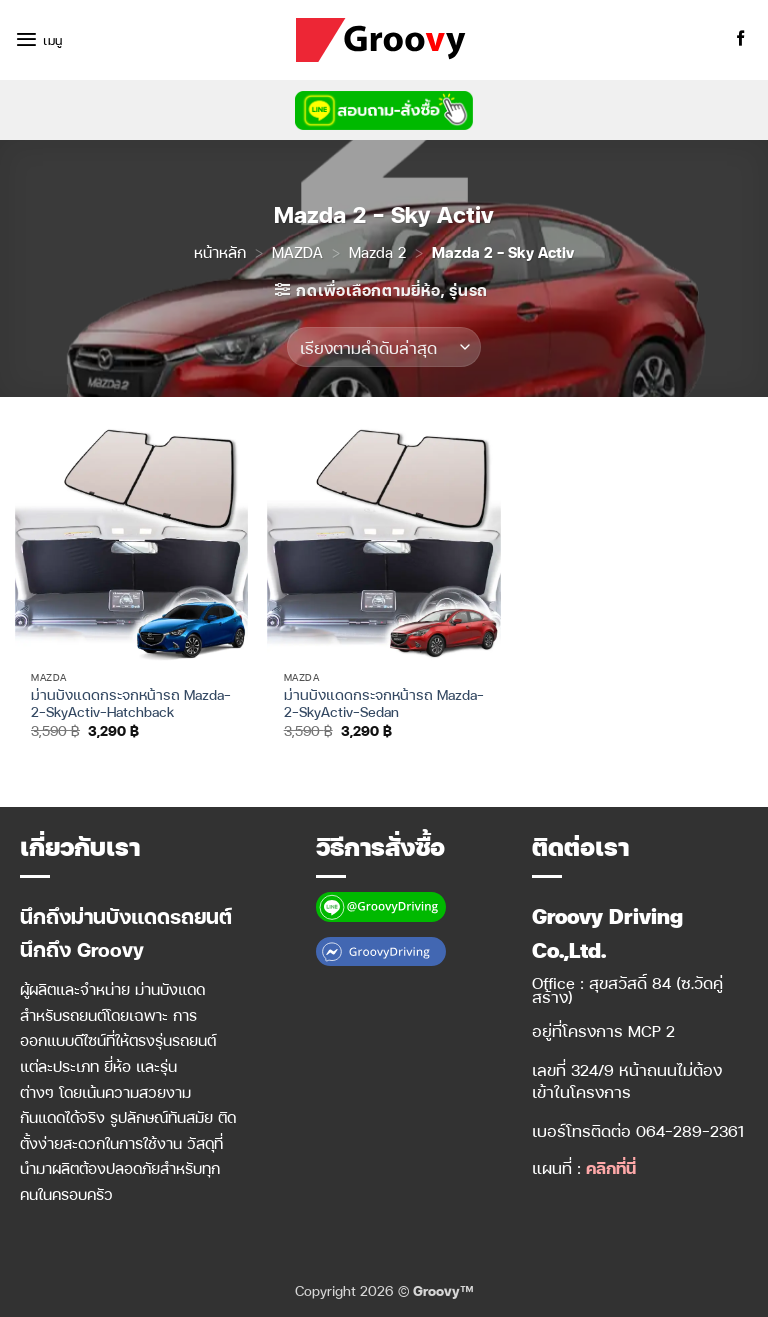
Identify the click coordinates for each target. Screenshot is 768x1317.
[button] (39, 39)
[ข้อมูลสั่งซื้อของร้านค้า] (384, 347)
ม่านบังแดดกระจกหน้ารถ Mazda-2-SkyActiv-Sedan (384, 703)
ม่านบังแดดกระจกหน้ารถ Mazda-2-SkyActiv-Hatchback (131, 703)
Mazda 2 (377, 252)
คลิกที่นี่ (611, 1167)
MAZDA (297, 252)
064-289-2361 (690, 1130)
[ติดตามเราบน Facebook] (740, 39)
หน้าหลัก (220, 252)
